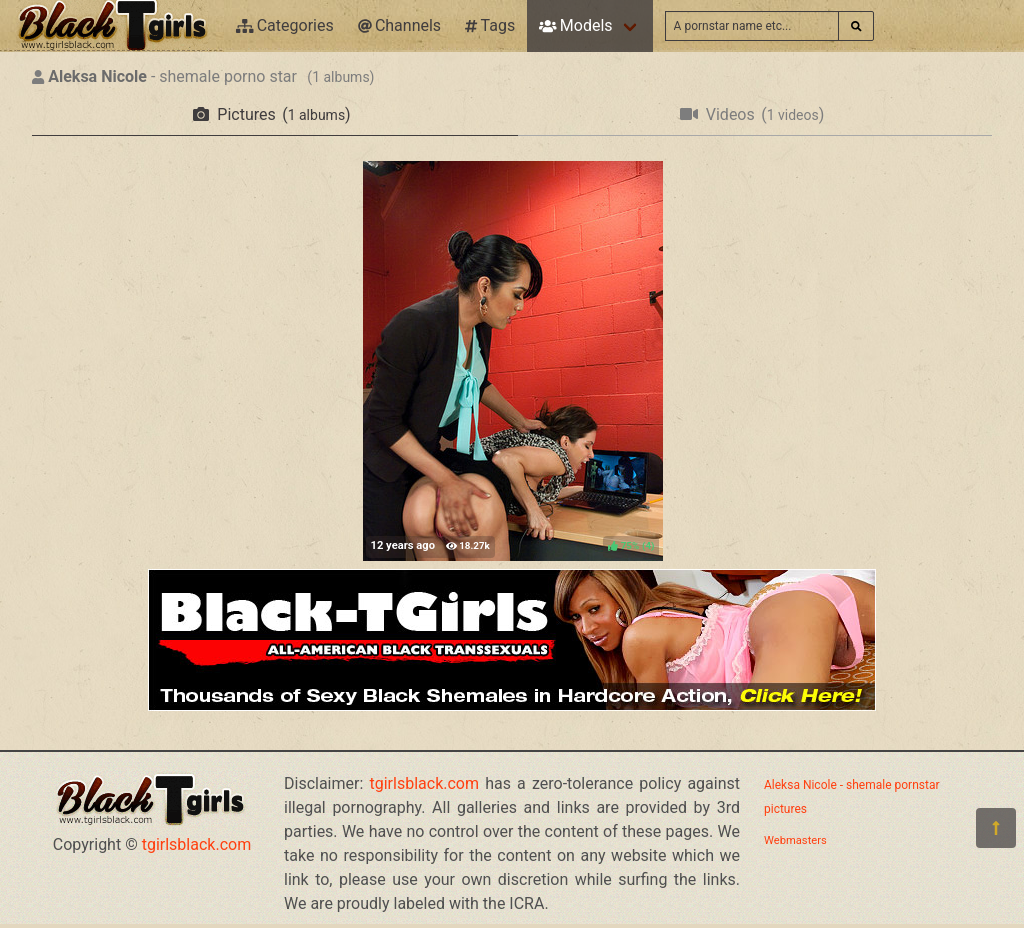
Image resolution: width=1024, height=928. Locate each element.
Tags (490, 25)
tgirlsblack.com (197, 844)
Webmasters (795, 840)
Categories (285, 25)
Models (575, 25)
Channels (399, 25)
